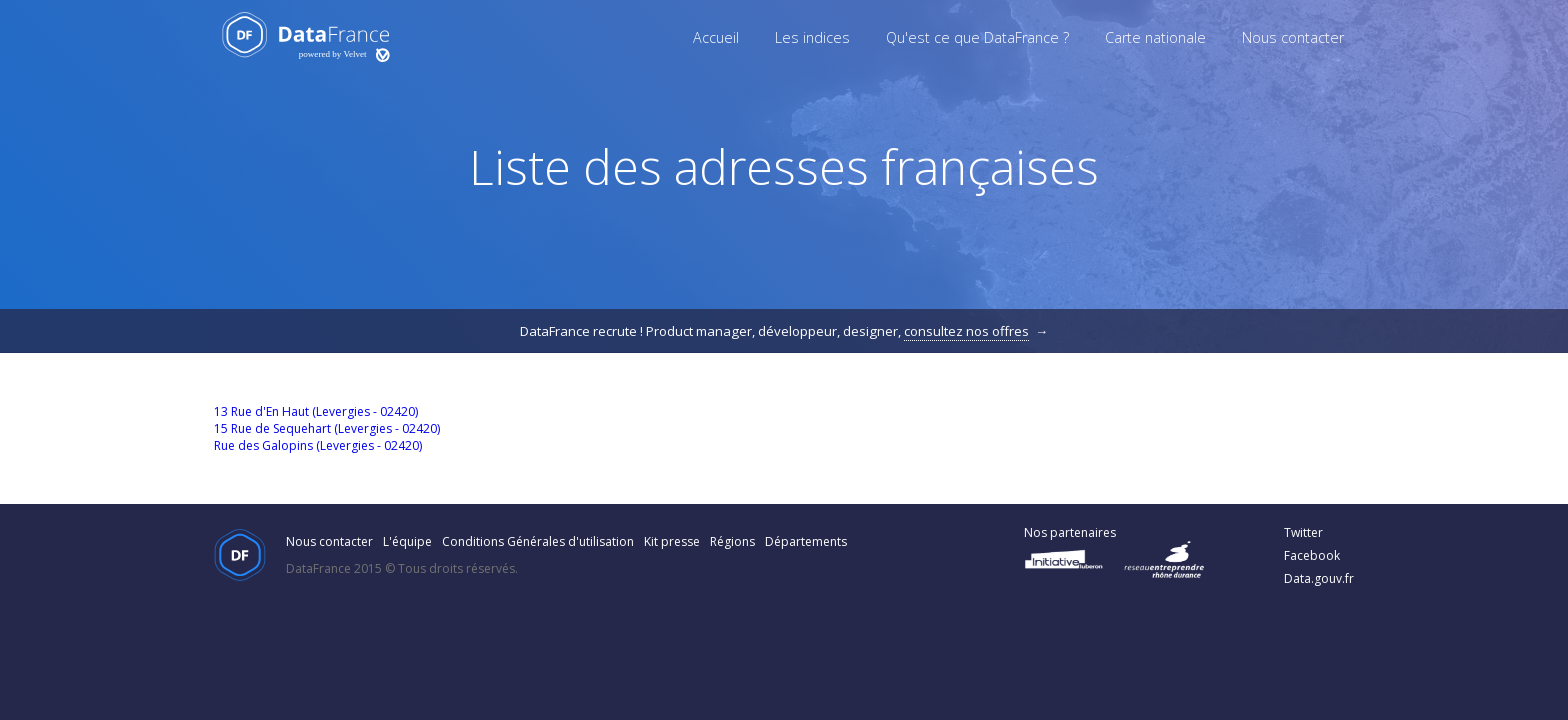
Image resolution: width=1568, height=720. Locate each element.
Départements (806, 541)
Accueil (716, 37)
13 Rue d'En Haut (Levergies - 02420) (316, 411)
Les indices (812, 37)
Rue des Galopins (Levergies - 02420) (318, 445)
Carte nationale (1155, 37)
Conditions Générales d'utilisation (538, 541)
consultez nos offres (966, 331)
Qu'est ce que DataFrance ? (977, 37)
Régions (732, 541)
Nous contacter (1293, 37)
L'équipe (407, 541)
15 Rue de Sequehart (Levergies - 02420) (327, 428)
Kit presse (672, 541)
